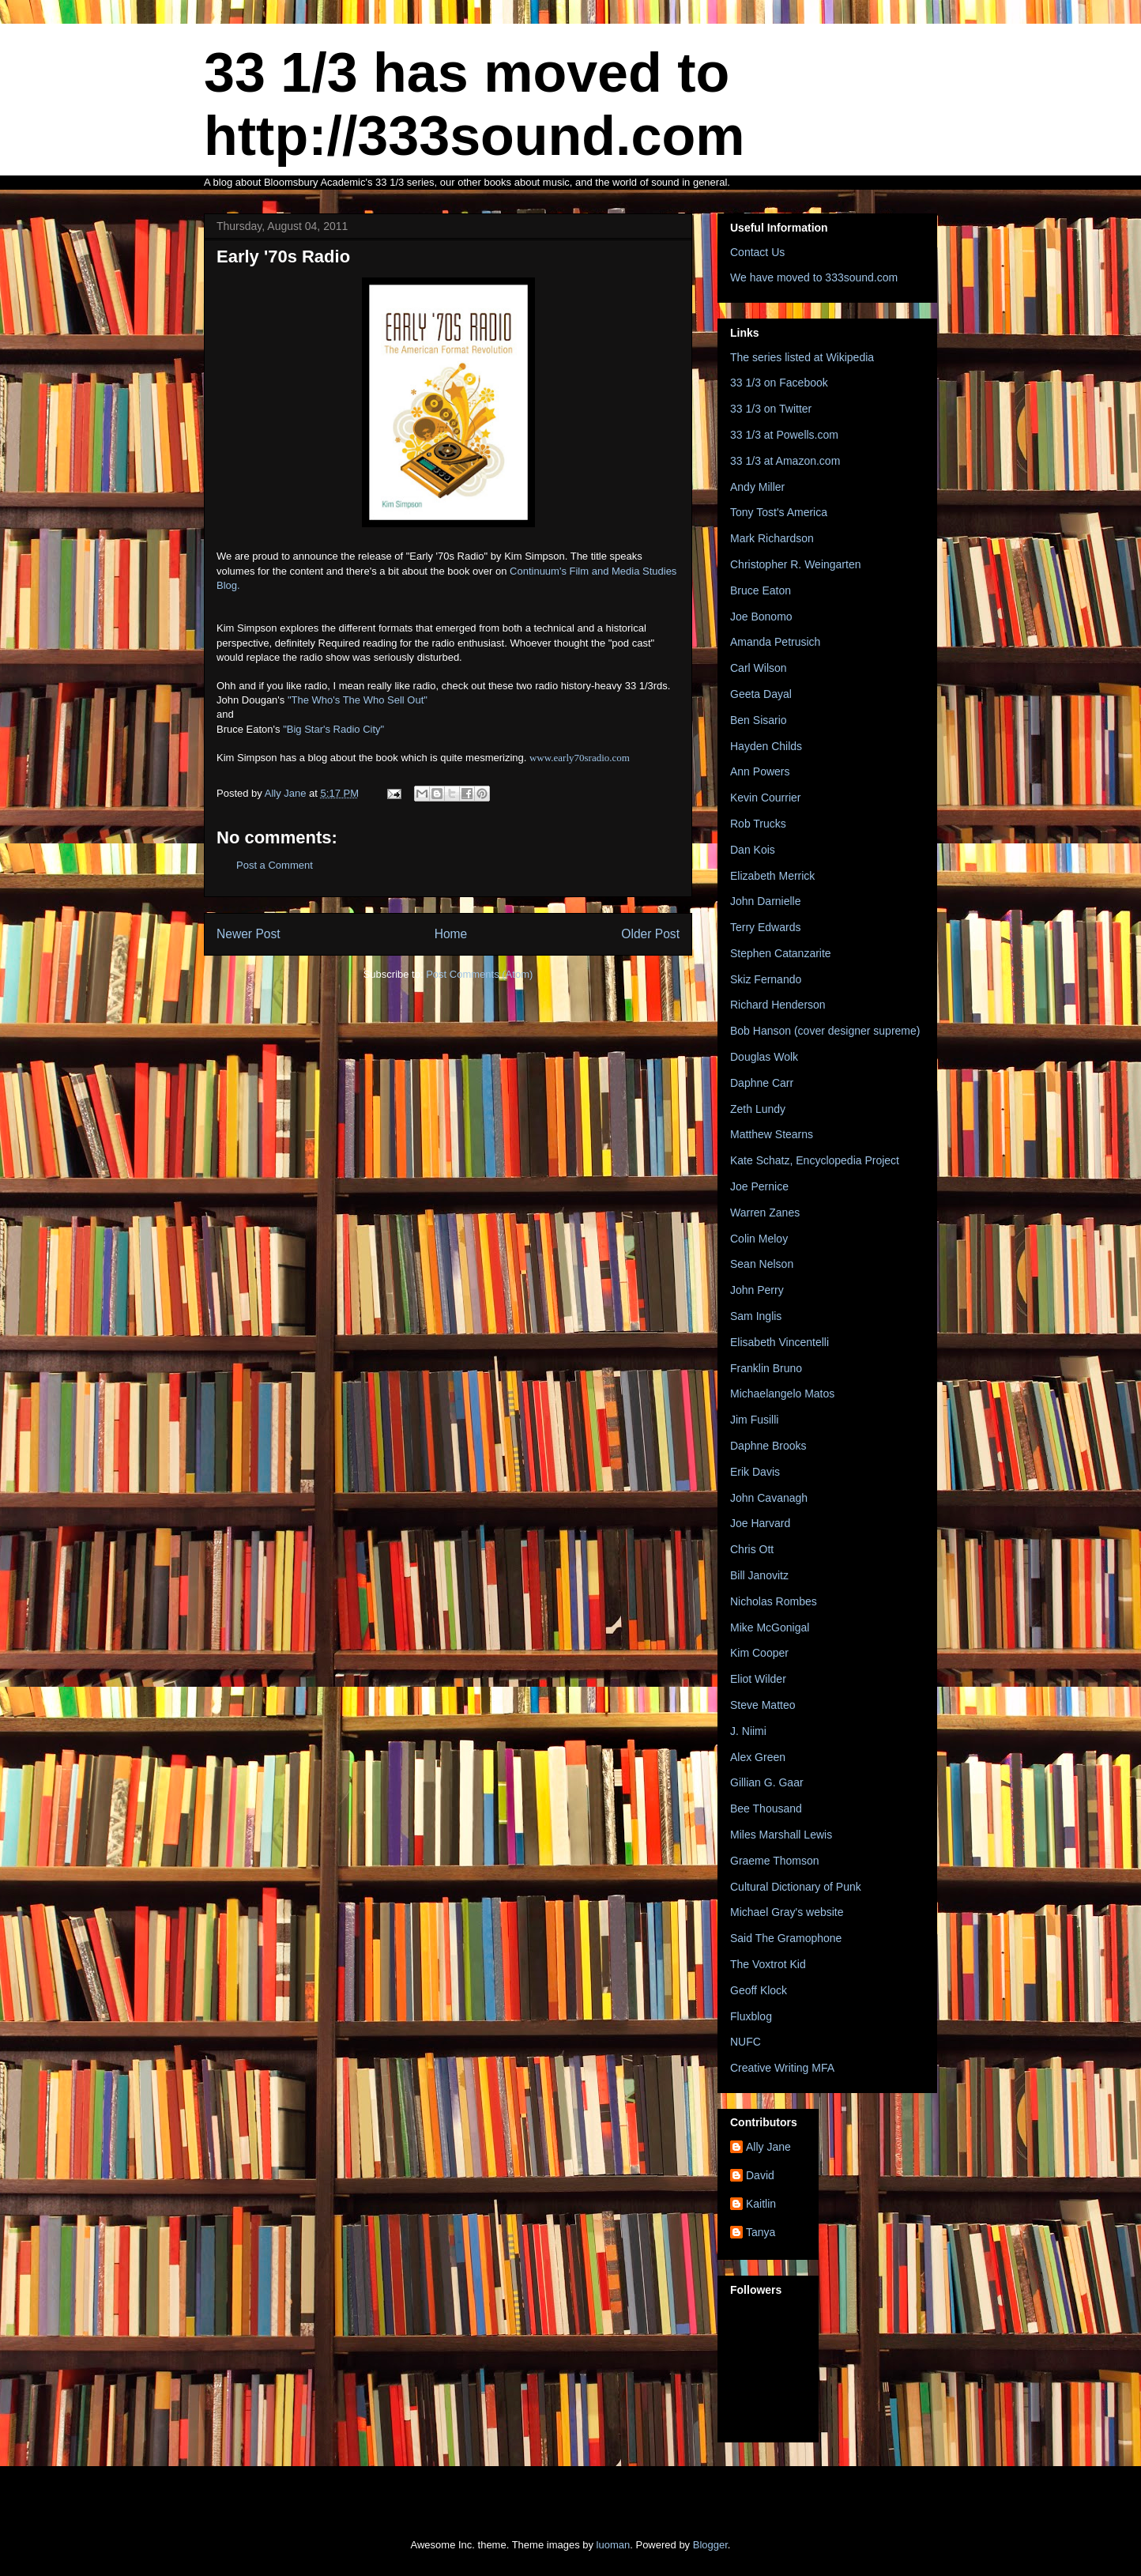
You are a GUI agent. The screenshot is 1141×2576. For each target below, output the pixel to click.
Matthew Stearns (771, 1134)
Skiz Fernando (765, 979)
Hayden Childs (766, 746)
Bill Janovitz (759, 1575)
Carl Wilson (758, 668)
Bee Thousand (766, 1808)
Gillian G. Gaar (767, 1782)
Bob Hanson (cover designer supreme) (825, 1030)
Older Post (650, 934)
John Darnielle (765, 901)
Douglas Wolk (764, 1056)
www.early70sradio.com (579, 758)
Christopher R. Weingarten (795, 564)
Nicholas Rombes (773, 1601)
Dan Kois (752, 849)
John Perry (757, 1290)
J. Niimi (748, 1731)
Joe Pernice (759, 1186)
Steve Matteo (763, 1705)
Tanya (760, 2232)
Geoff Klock (758, 1990)
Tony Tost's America (778, 512)
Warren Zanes (765, 1212)
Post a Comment (274, 865)
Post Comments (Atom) (479, 974)
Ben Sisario (758, 720)
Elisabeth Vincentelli (779, 1342)
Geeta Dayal (761, 694)
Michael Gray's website (787, 1912)
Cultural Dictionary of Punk (795, 1886)
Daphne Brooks (768, 1445)
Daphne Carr (761, 1083)
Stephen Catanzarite (780, 953)
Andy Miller (757, 487)
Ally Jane (768, 2146)
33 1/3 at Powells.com (784, 434)
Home (451, 934)
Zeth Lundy (757, 1109)
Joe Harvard (760, 1523)
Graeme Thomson (774, 1860)
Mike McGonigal (769, 1627)
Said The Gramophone (786, 1938)
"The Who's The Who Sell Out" (355, 700)
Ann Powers (759, 771)
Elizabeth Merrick (772, 875)
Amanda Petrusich (775, 642)
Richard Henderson (778, 1004)
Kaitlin (761, 2203)
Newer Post (249, 934)
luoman (614, 2545)
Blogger (710, 2545)
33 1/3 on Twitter (771, 408)
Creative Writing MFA (782, 2067)
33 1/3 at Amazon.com (785, 460)
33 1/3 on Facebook (779, 382)
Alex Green (757, 1757)
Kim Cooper (759, 1652)
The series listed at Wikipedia (802, 357)
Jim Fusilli (754, 1419)
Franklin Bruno (766, 1368)
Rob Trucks (758, 823)
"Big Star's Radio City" (333, 729)
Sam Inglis (755, 1316)
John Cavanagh (769, 1498)
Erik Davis (755, 1471)
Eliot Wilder (758, 1679)
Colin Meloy (759, 1238)
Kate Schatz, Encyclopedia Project (814, 1160)
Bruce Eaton (760, 590)
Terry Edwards (765, 927)
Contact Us (757, 252)
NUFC (745, 2041)
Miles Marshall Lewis (781, 1834)
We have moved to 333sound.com (814, 277)
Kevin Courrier (765, 797)
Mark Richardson (772, 538)
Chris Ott (752, 1549)
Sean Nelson (761, 1264)
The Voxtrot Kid (768, 1964)
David (760, 2175)
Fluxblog (751, 2016)
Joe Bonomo (761, 616)
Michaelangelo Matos (782, 1393)
